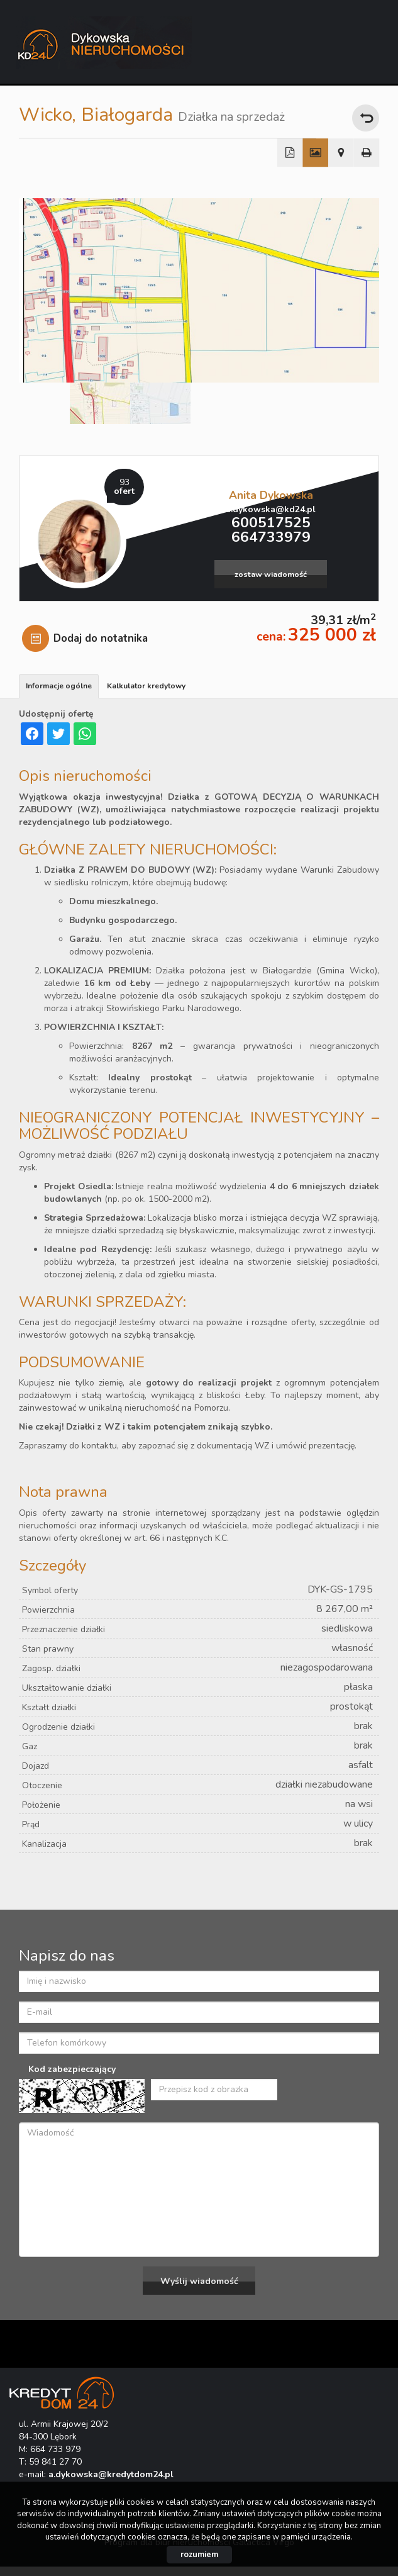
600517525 (271, 522)
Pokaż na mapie (341, 152)
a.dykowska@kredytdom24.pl (111, 2474)
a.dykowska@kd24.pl (271, 509)
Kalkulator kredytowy (146, 686)
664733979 (271, 537)
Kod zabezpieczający (72, 2069)
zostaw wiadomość (271, 574)
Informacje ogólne (59, 686)
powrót (365, 118)
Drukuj (367, 152)
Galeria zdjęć (315, 152)
